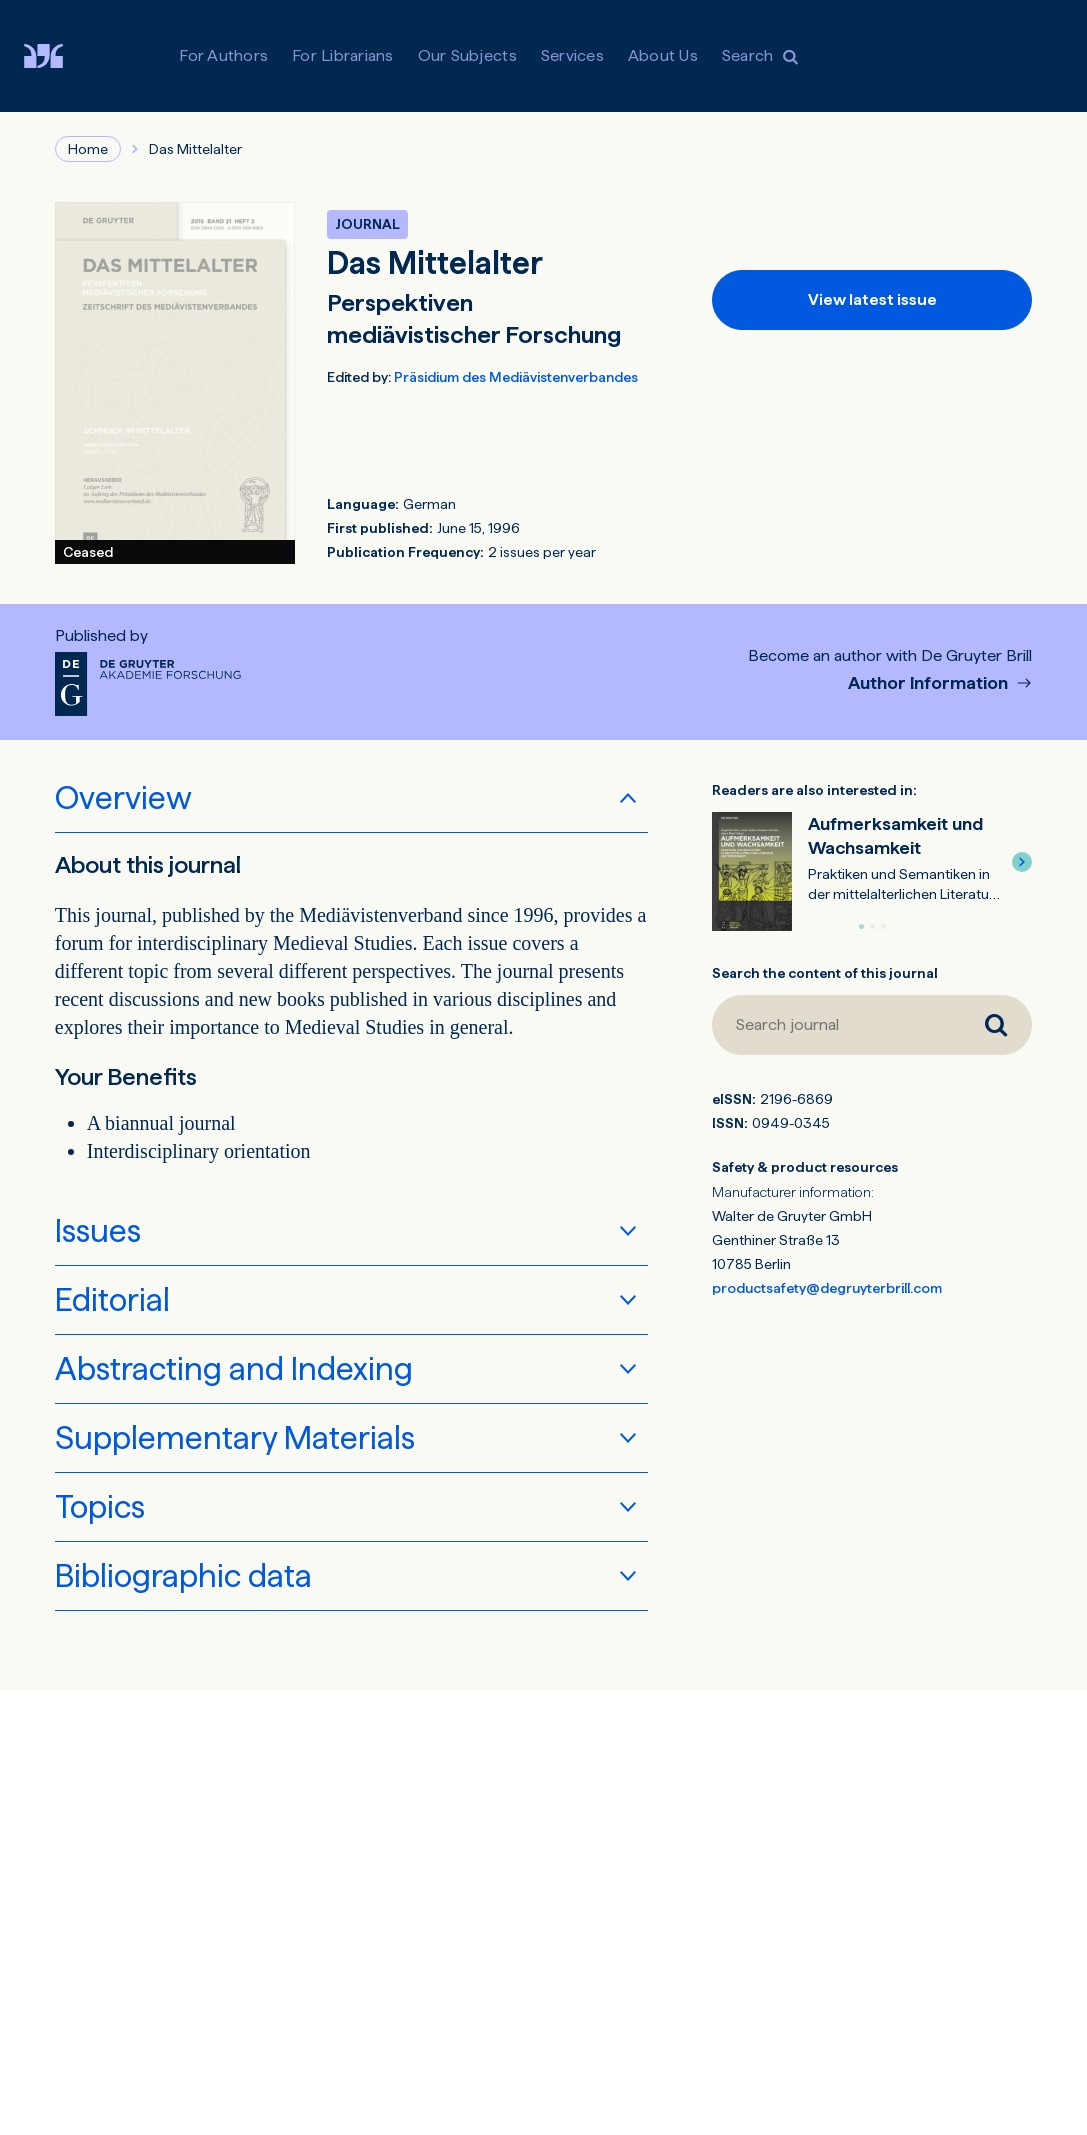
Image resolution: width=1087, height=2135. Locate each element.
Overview (123, 798)
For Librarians (343, 55)
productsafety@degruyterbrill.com (827, 1288)
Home (88, 149)
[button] (1022, 862)
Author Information (930, 683)
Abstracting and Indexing (234, 1369)
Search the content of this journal (825, 973)
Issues (98, 1231)
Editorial (112, 1300)
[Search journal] (836, 1025)
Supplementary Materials (235, 1438)
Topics (100, 1507)
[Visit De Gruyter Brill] (59, 56)
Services (572, 55)
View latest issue (872, 299)
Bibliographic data (183, 1576)
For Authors (223, 55)
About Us (663, 55)
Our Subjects (467, 55)
